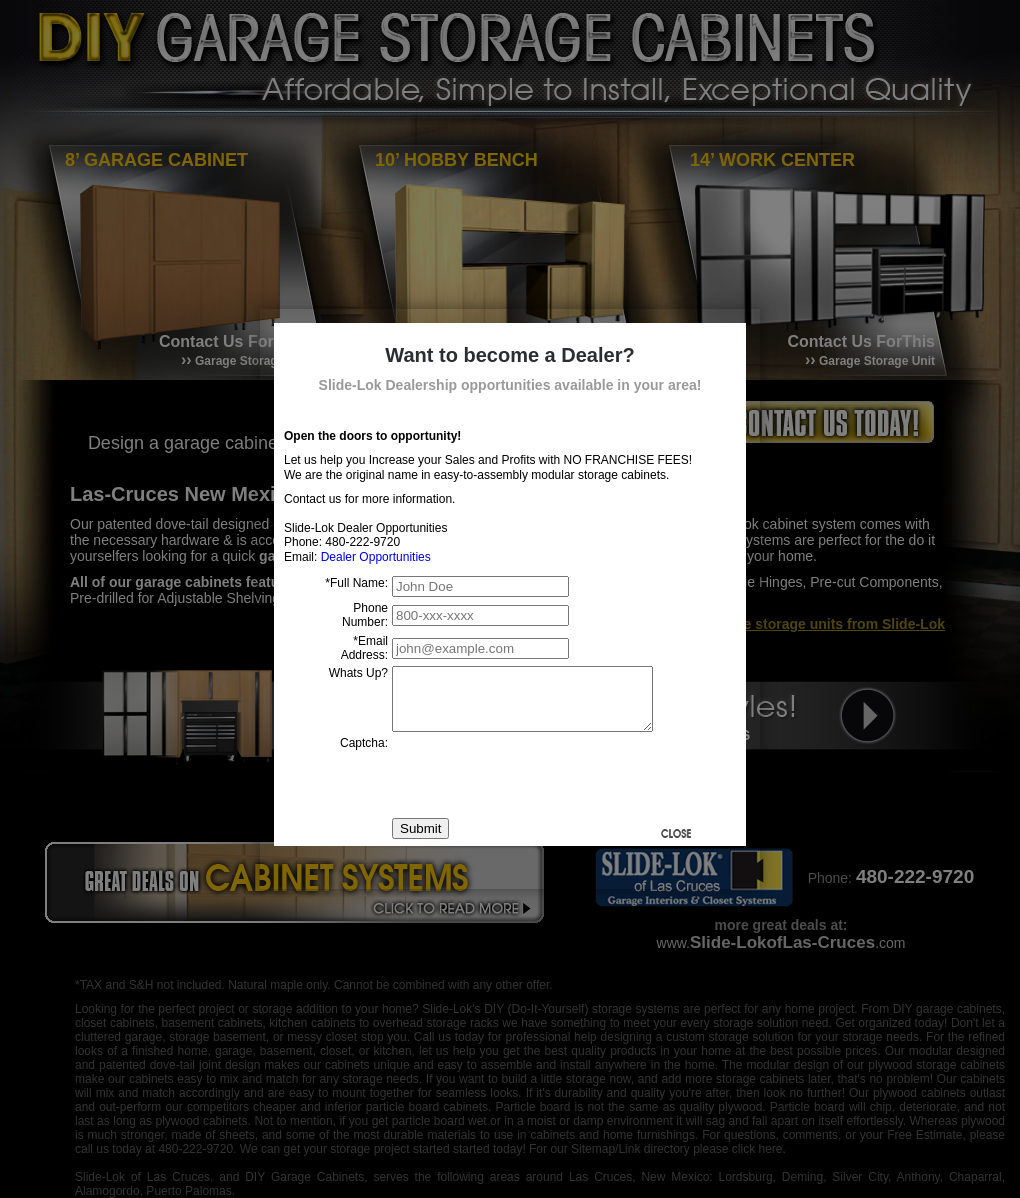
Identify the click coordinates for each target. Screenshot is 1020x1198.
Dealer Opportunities (376, 557)
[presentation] (544, 787)
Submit (420, 840)
